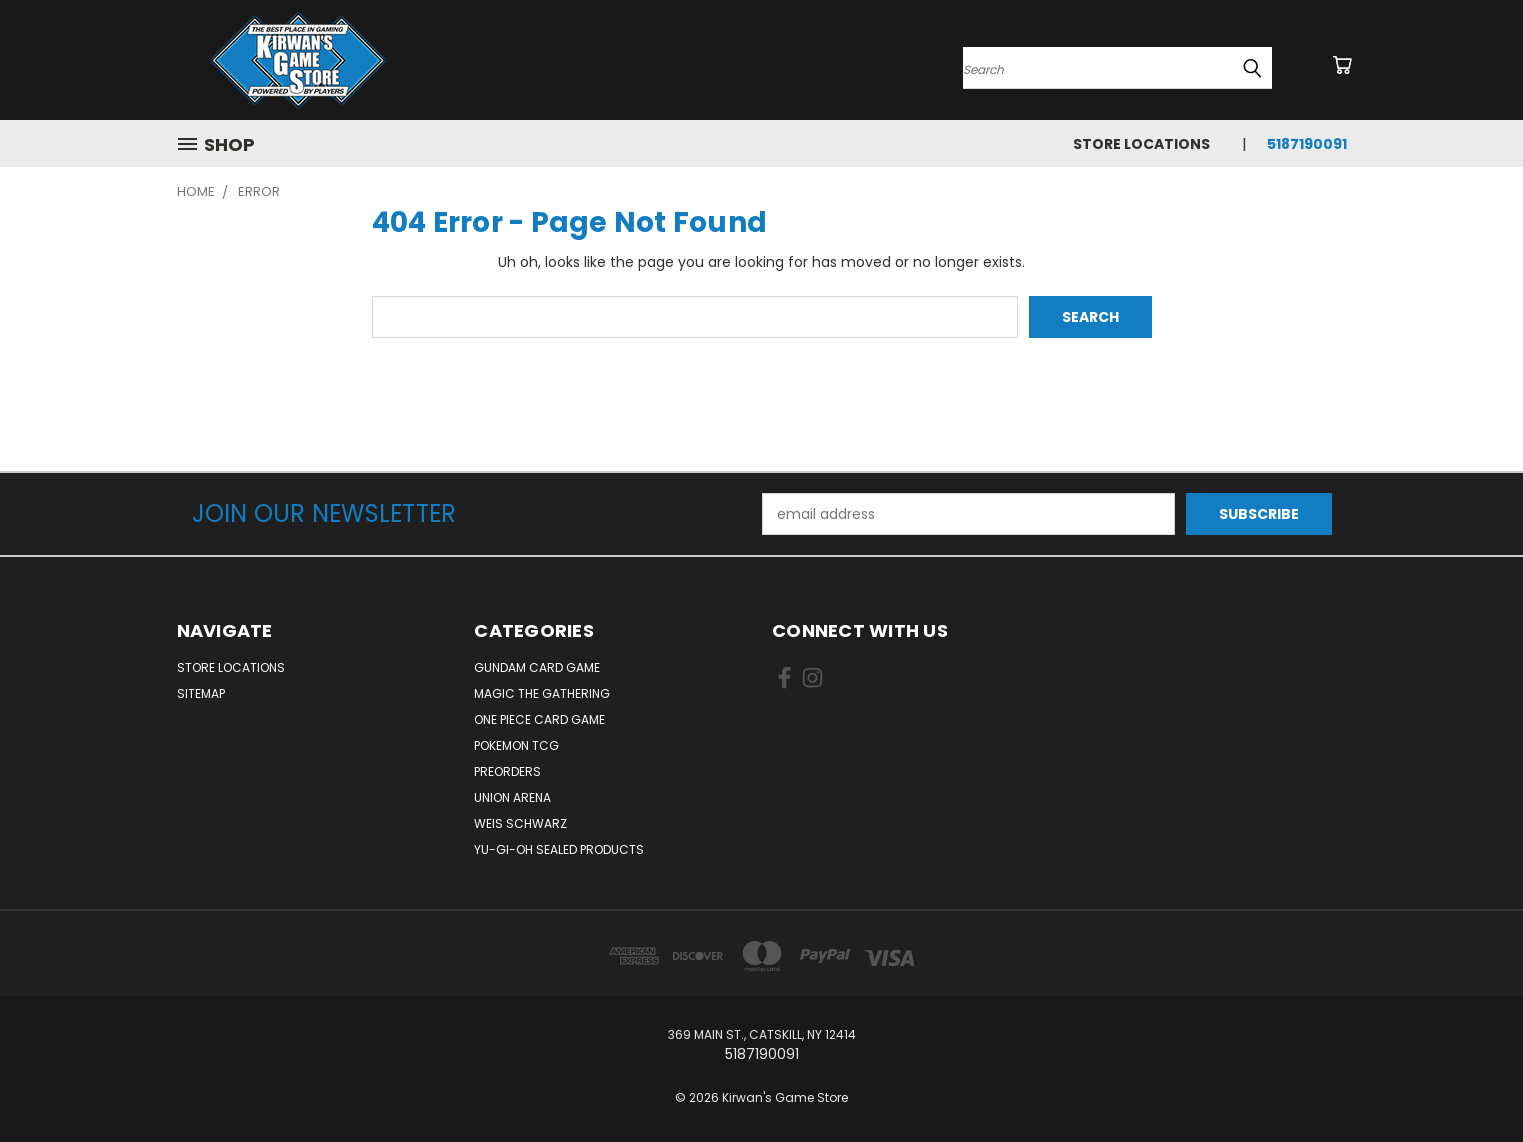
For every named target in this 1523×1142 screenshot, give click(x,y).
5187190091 (1307, 144)
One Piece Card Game (539, 719)
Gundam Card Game (537, 667)
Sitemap (201, 693)
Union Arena (512, 797)
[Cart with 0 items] (1342, 65)
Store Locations (1141, 144)
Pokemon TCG (516, 745)
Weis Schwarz (520, 823)
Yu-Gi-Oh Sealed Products (559, 849)
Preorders (507, 771)
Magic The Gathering (542, 693)
